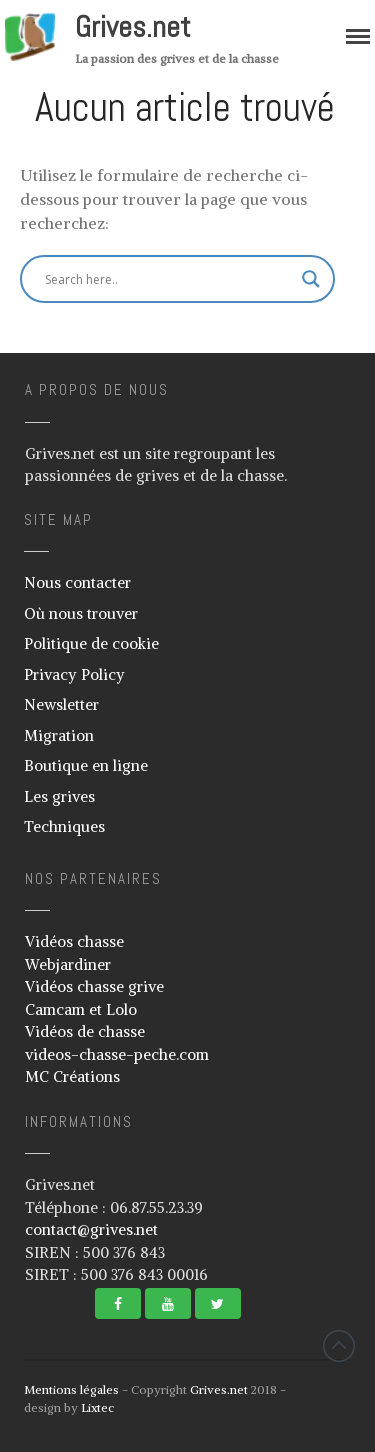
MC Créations (72, 1076)
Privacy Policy (74, 674)
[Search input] (168, 279)
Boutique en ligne (86, 765)
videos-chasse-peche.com (117, 1054)
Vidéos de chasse (85, 1031)
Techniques (64, 826)
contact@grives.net (91, 1229)
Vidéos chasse (74, 941)
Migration (59, 735)
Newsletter (61, 704)
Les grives (59, 796)
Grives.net (133, 27)
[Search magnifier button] (311, 279)
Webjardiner (68, 964)
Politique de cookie (91, 643)
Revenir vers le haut (339, 1346)
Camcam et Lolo (81, 1009)
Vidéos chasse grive (94, 986)
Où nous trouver (81, 613)
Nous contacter (77, 582)
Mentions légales (71, 1389)
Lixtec (97, 1407)
